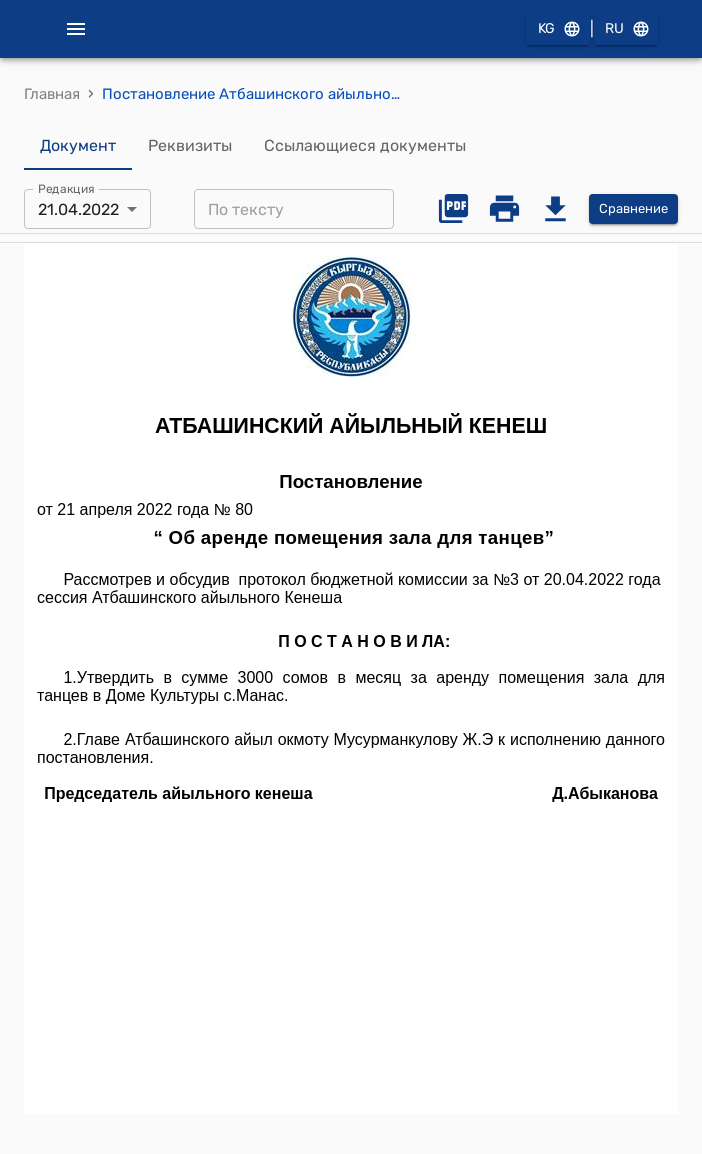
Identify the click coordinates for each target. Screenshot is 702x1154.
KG (558, 29)
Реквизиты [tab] (190, 146)
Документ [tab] (78, 146)
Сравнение (633, 209)
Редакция (66, 189)
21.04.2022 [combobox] (78, 209)
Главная (52, 94)
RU (626, 29)
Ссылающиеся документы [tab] (365, 146)
